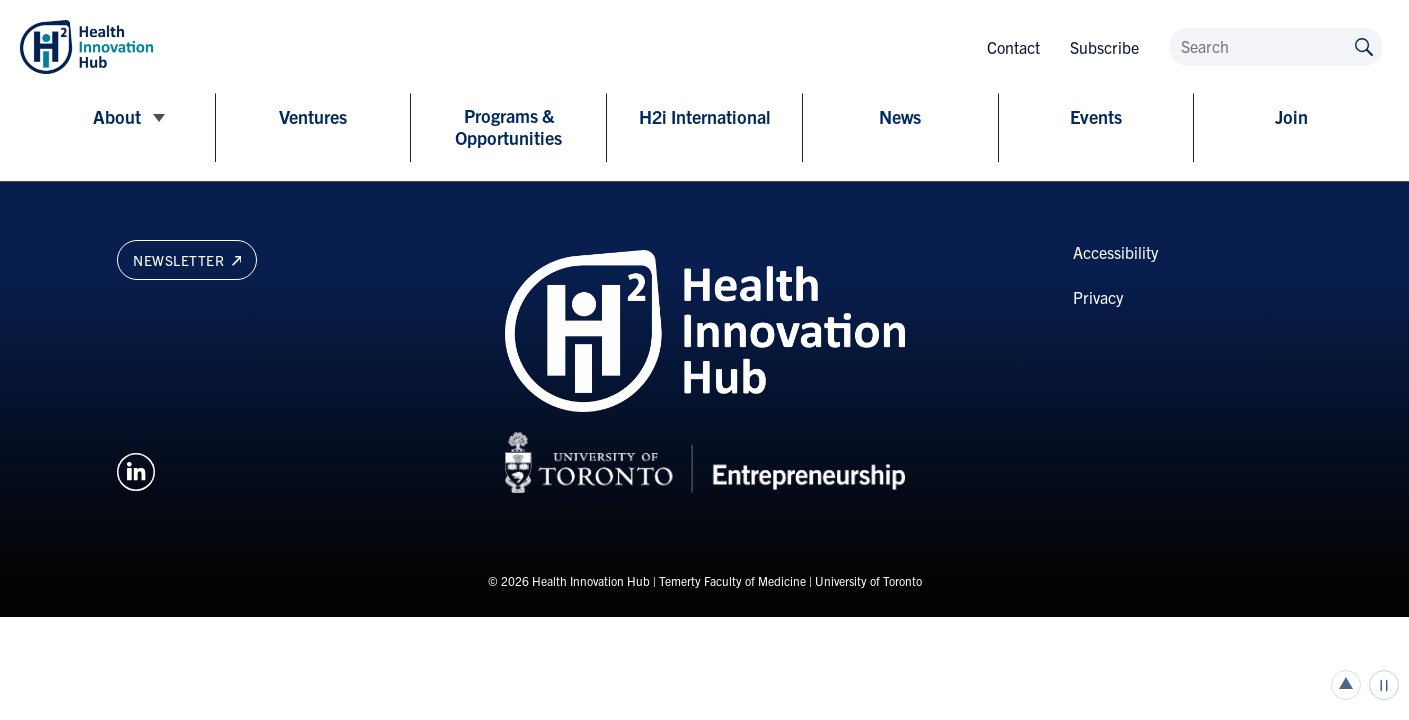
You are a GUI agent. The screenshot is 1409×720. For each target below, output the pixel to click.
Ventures (313, 117)
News (900, 117)
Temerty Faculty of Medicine (732, 580)
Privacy (1098, 297)
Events (1096, 117)
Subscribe (1104, 47)
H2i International (705, 117)
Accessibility (1115, 252)
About (117, 117)
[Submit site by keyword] (1364, 45)
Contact (1013, 47)
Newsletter (187, 260)
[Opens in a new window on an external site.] (136, 469)
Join (1291, 117)
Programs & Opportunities (508, 127)
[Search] (1276, 47)
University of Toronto (868, 580)
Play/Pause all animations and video (1384, 685)
